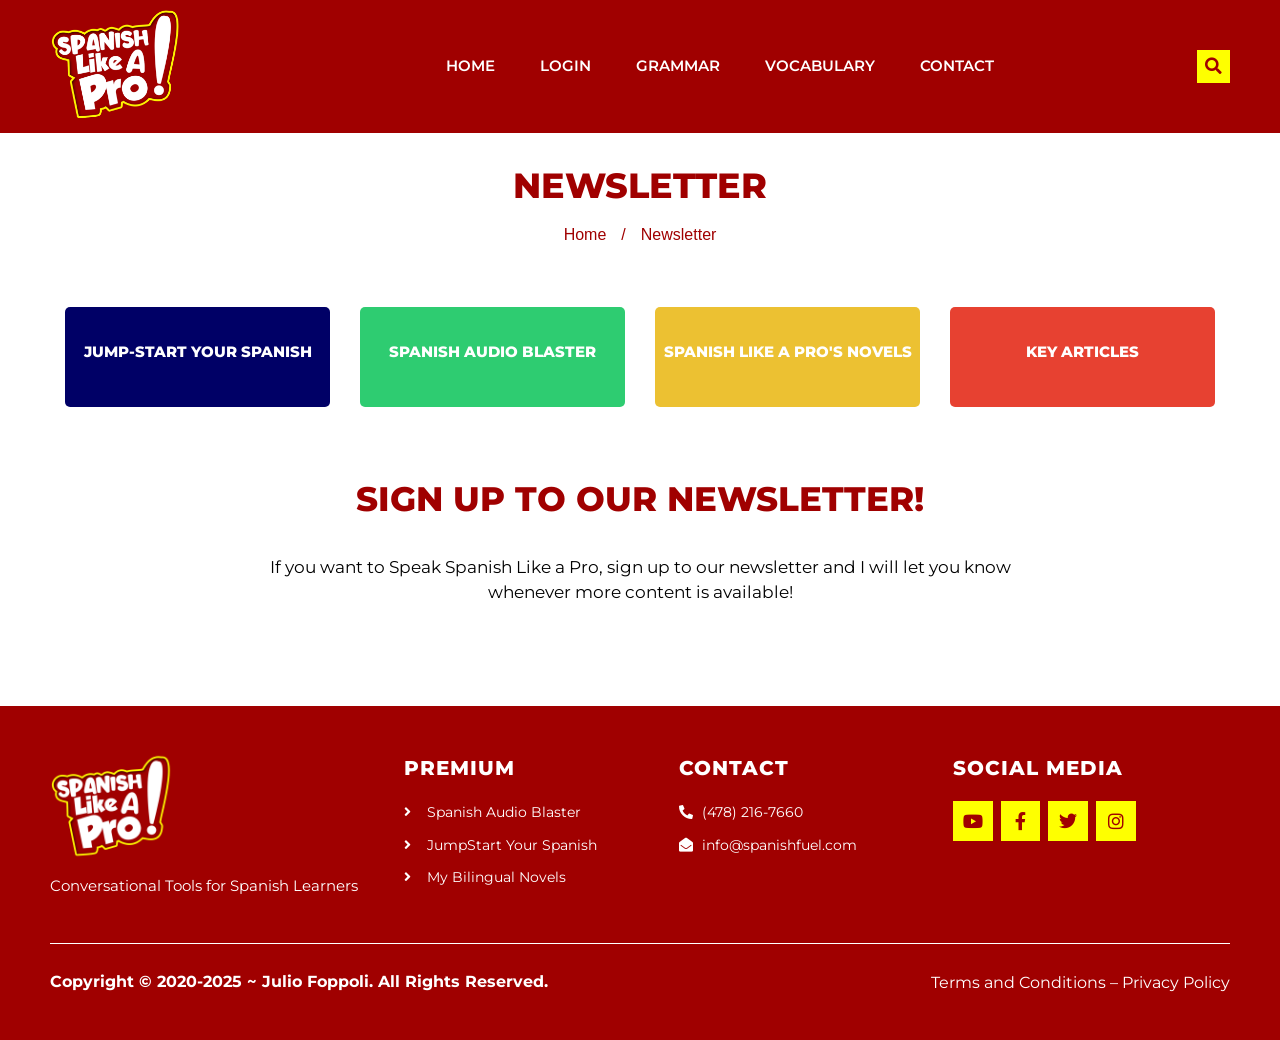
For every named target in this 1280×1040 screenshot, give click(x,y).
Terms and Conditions (1018, 982)
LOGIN (565, 65)
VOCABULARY (820, 65)
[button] (1213, 66)
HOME (470, 65)
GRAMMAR (678, 65)
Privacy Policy (1176, 982)
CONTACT (957, 65)
